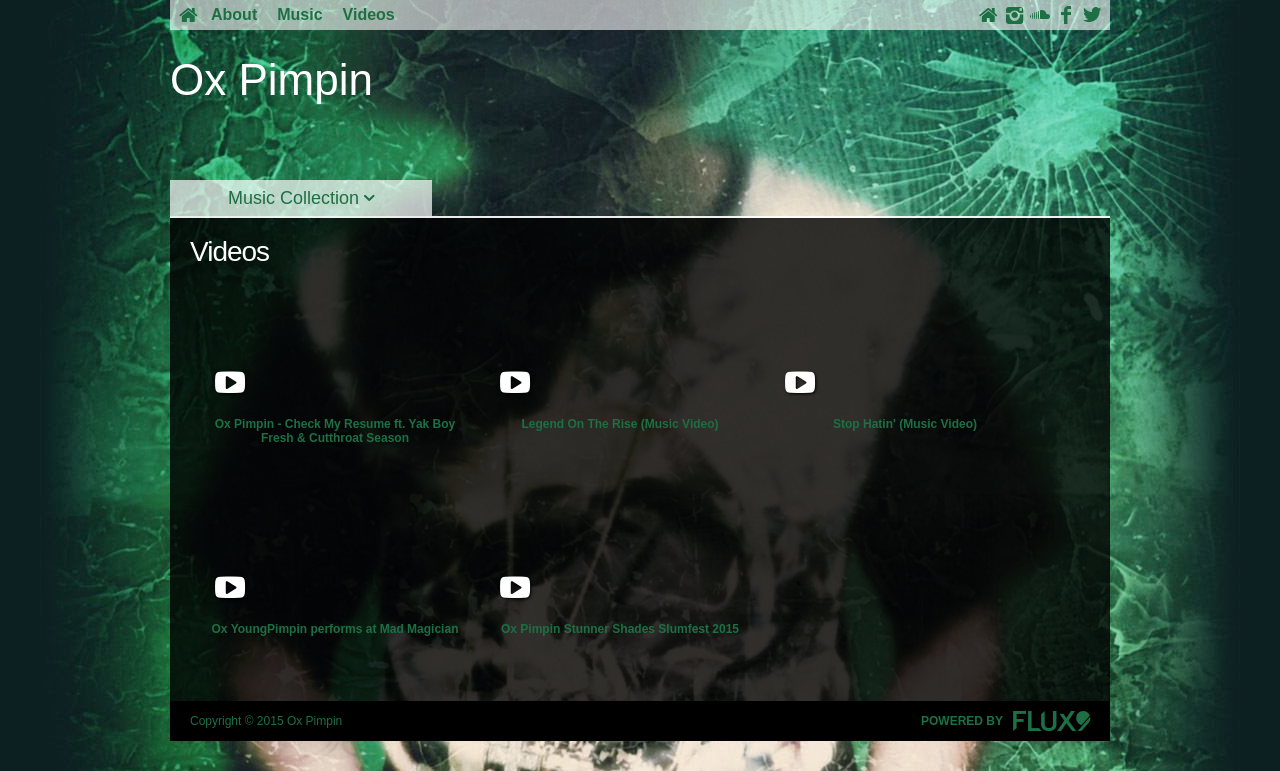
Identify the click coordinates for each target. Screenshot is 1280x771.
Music (299, 14)
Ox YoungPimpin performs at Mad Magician (335, 556)
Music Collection (301, 198)
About (234, 14)
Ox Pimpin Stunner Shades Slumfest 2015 (620, 556)
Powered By (1005, 721)
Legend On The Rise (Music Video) (620, 351)
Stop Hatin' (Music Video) (905, 351)
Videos (369, 14)
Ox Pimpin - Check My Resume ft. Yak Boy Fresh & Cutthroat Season (335, 358)
